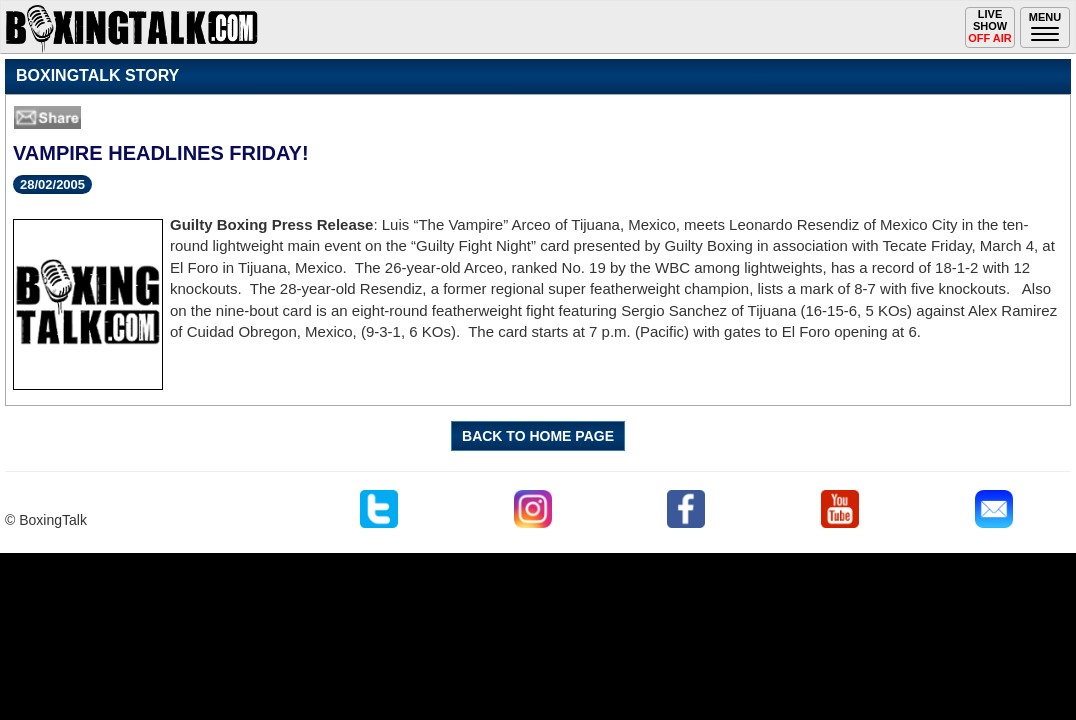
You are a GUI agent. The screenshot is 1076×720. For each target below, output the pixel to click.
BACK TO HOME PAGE (538, 436)
